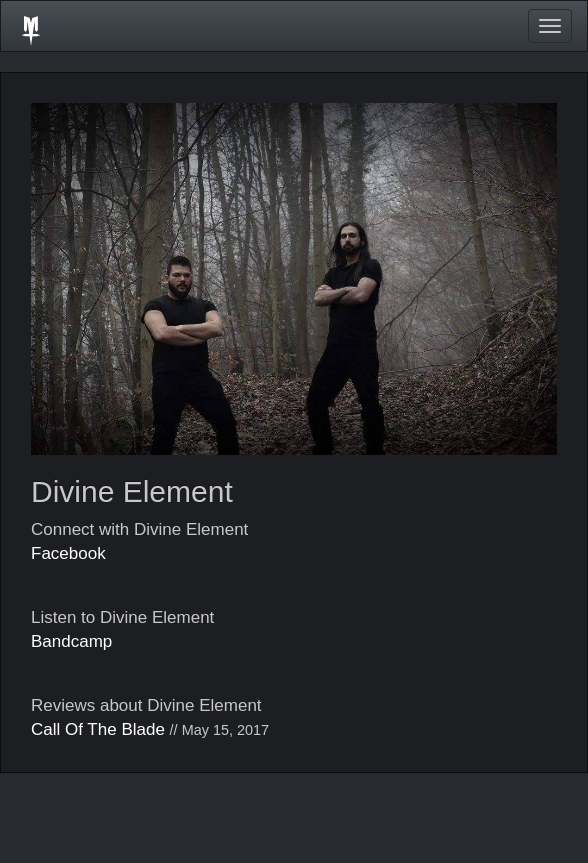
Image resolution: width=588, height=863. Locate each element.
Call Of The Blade (98, 729)
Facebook (68, 553)
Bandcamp (71, 641)
